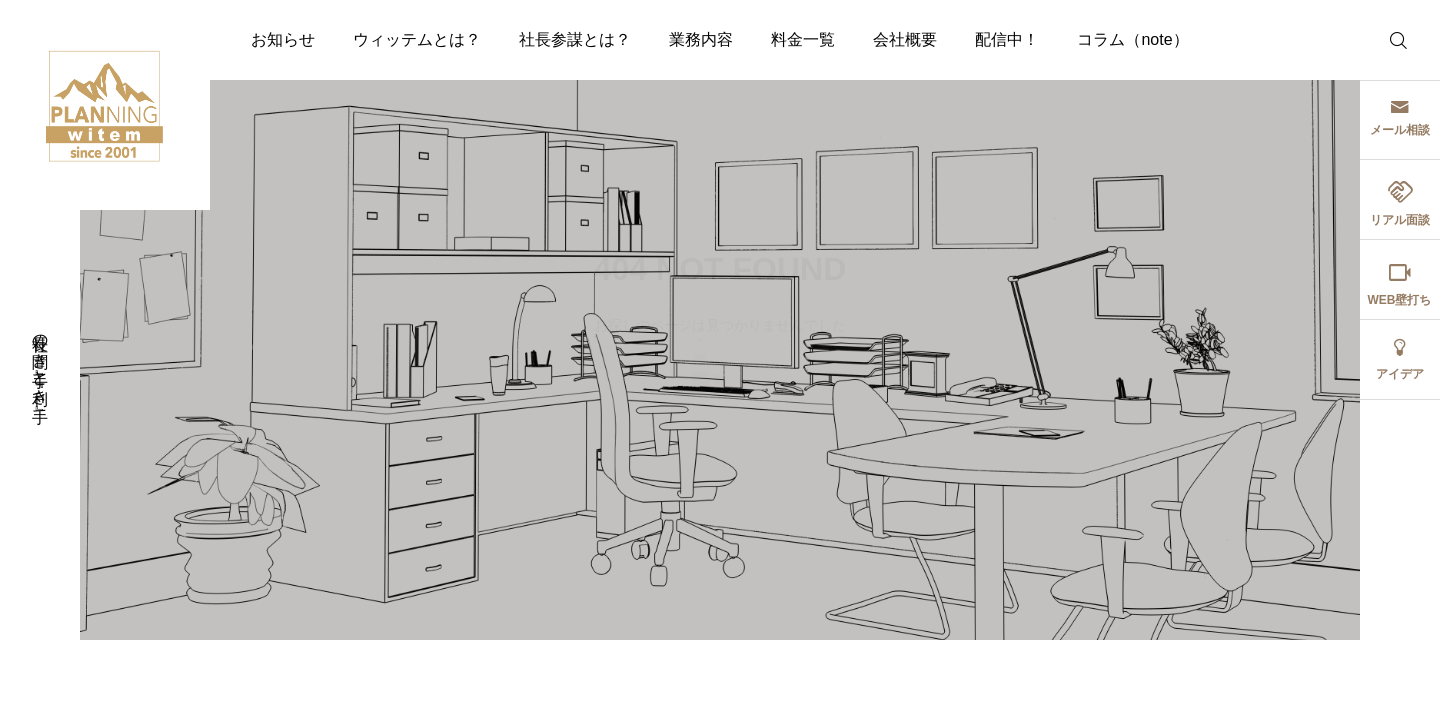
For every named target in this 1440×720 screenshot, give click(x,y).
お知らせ (283, 39)
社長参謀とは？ (575, 39)
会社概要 (905, 39)
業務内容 (701, 39)
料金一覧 (803, 39)
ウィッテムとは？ (417, 39)
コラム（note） (1132, 39)
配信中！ (1007, 39)
